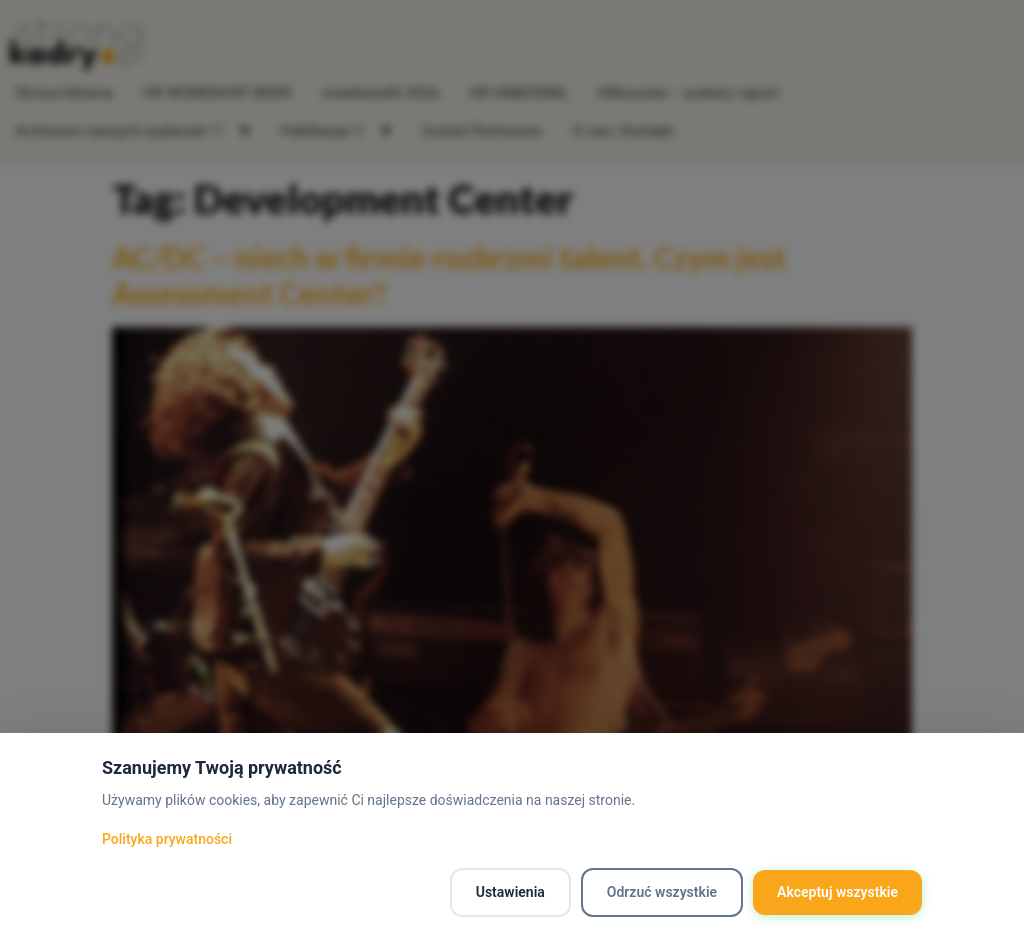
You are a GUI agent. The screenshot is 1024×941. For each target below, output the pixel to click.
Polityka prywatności (167, 839)
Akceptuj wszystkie (837, 892)
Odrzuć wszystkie (662, 892)
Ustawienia (510, 892)
